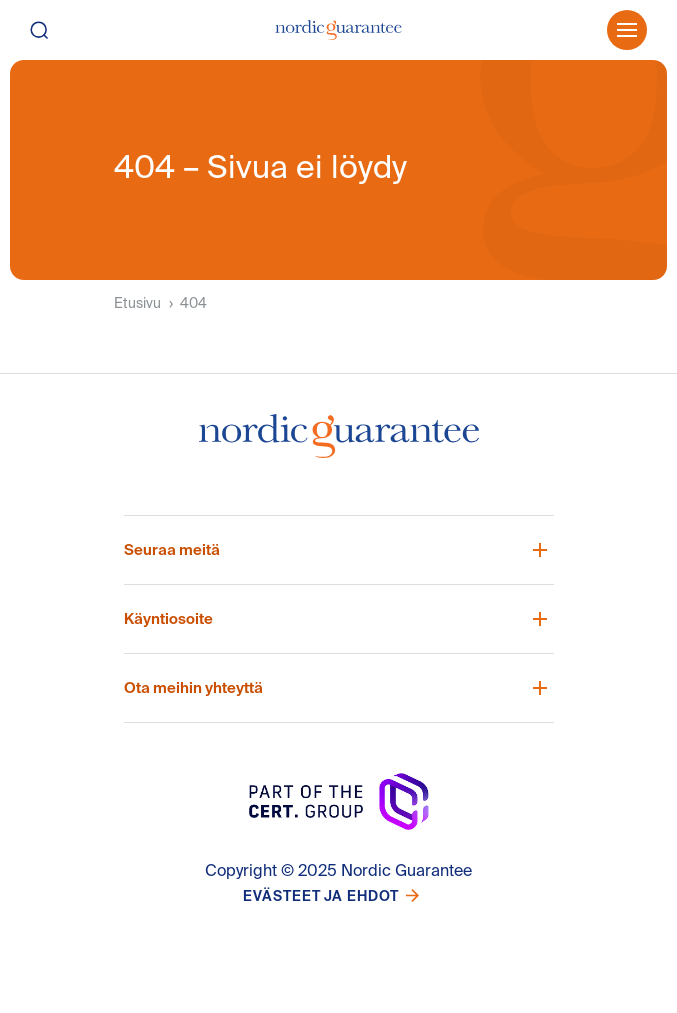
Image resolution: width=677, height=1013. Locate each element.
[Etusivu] (338, 30)
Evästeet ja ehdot (321, 896)
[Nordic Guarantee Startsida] (339, 444)
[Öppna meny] (627, 30)
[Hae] (57, 30)
